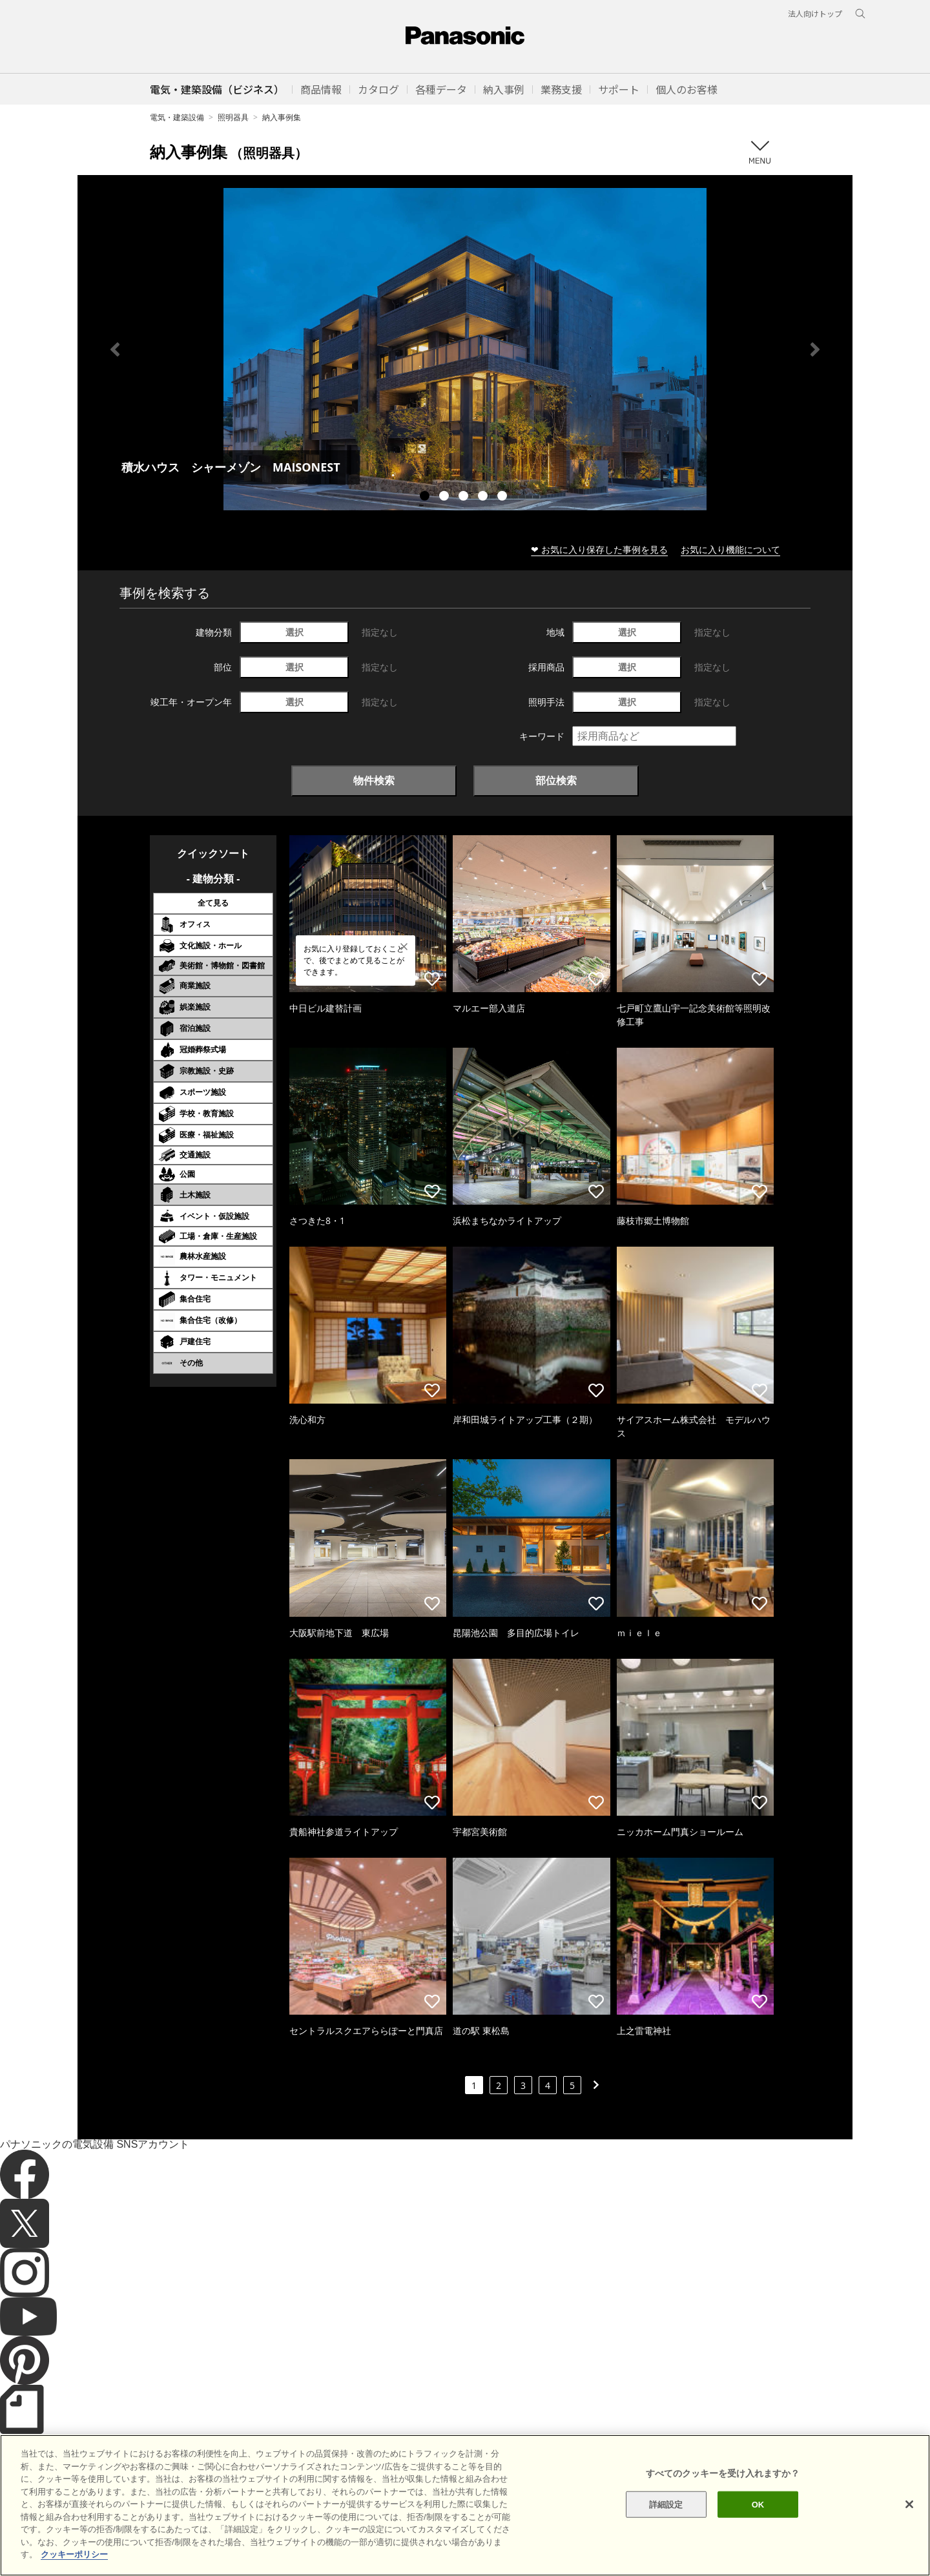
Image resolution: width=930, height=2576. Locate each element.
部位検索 (556, 780)
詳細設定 (666, 2522)
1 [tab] (426, 497)
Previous (115, 349)
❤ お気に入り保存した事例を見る (599, 549)
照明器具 (233, 117)
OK (758, 2522)
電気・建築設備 (177, 117)
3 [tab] (465, 497)
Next (815, 349)
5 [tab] (503, 497)
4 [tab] (484, 497)
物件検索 (374, 780)
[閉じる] (909, 2522)
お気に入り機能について (730, 549)
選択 (294, 632)
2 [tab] (445, 497)
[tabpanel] (465, 349)
